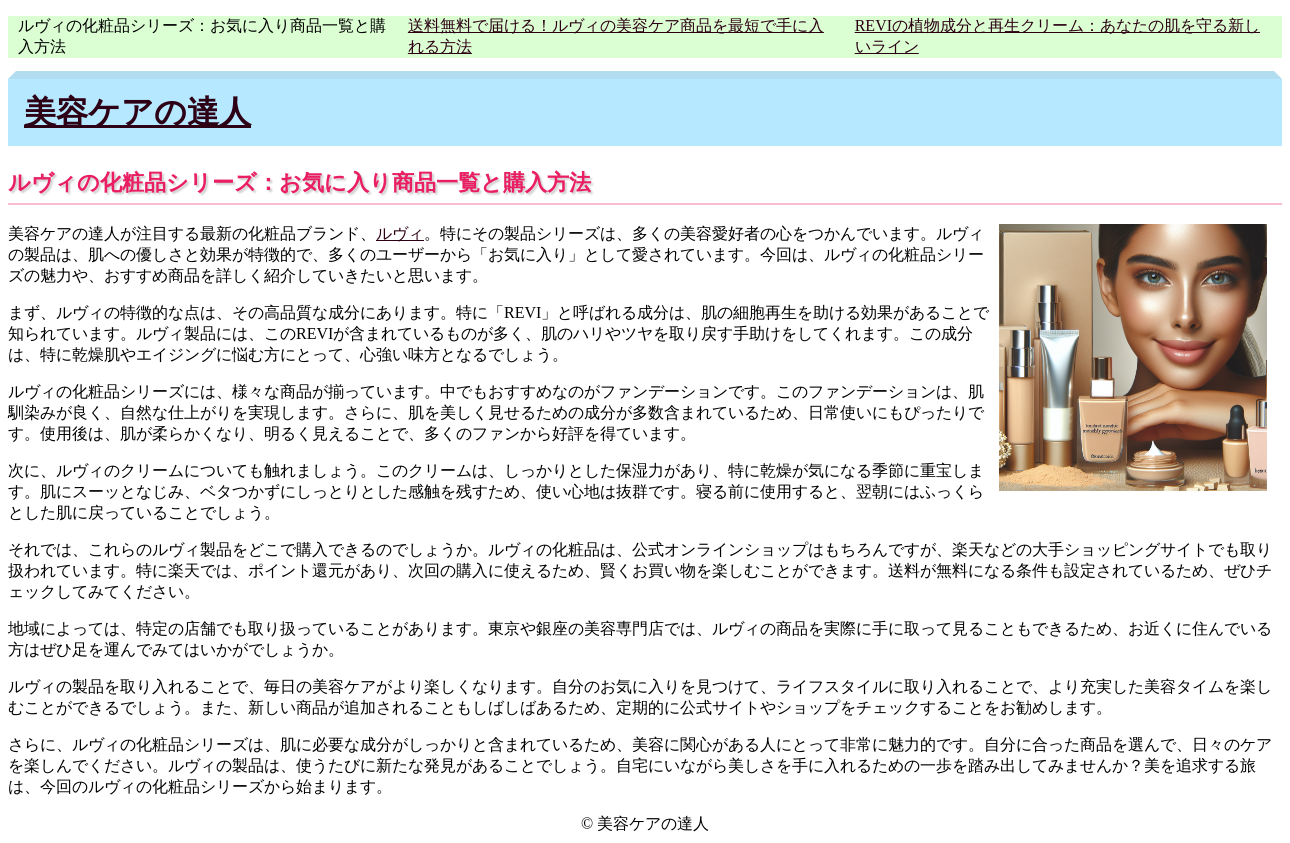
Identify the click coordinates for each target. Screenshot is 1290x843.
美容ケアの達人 (137, 112)
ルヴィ (400, 233)
